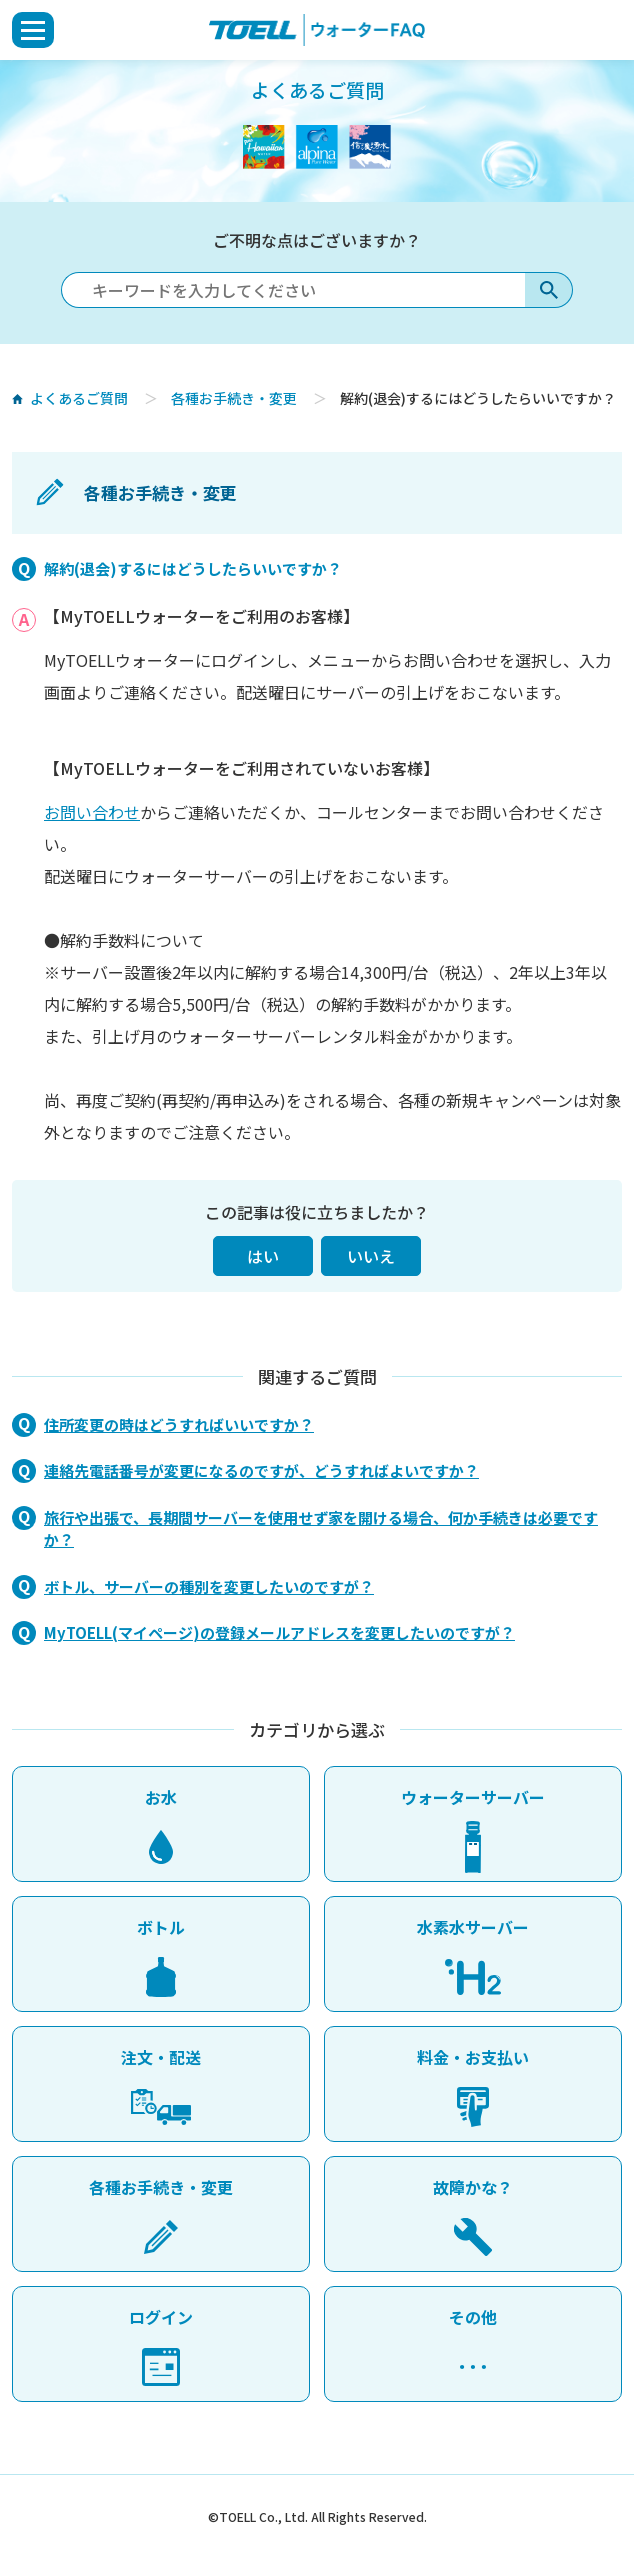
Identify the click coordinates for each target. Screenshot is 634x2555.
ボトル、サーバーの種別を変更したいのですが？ (209, 1586)
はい (263, 1256)
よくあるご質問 (77, 398)
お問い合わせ (92, 812)
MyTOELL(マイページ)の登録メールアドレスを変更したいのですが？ (279, 1632)
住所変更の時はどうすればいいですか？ (179, 1424)
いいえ (371, 1256)
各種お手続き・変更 (234, 398)
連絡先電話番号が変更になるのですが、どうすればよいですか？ (261, 1470)
